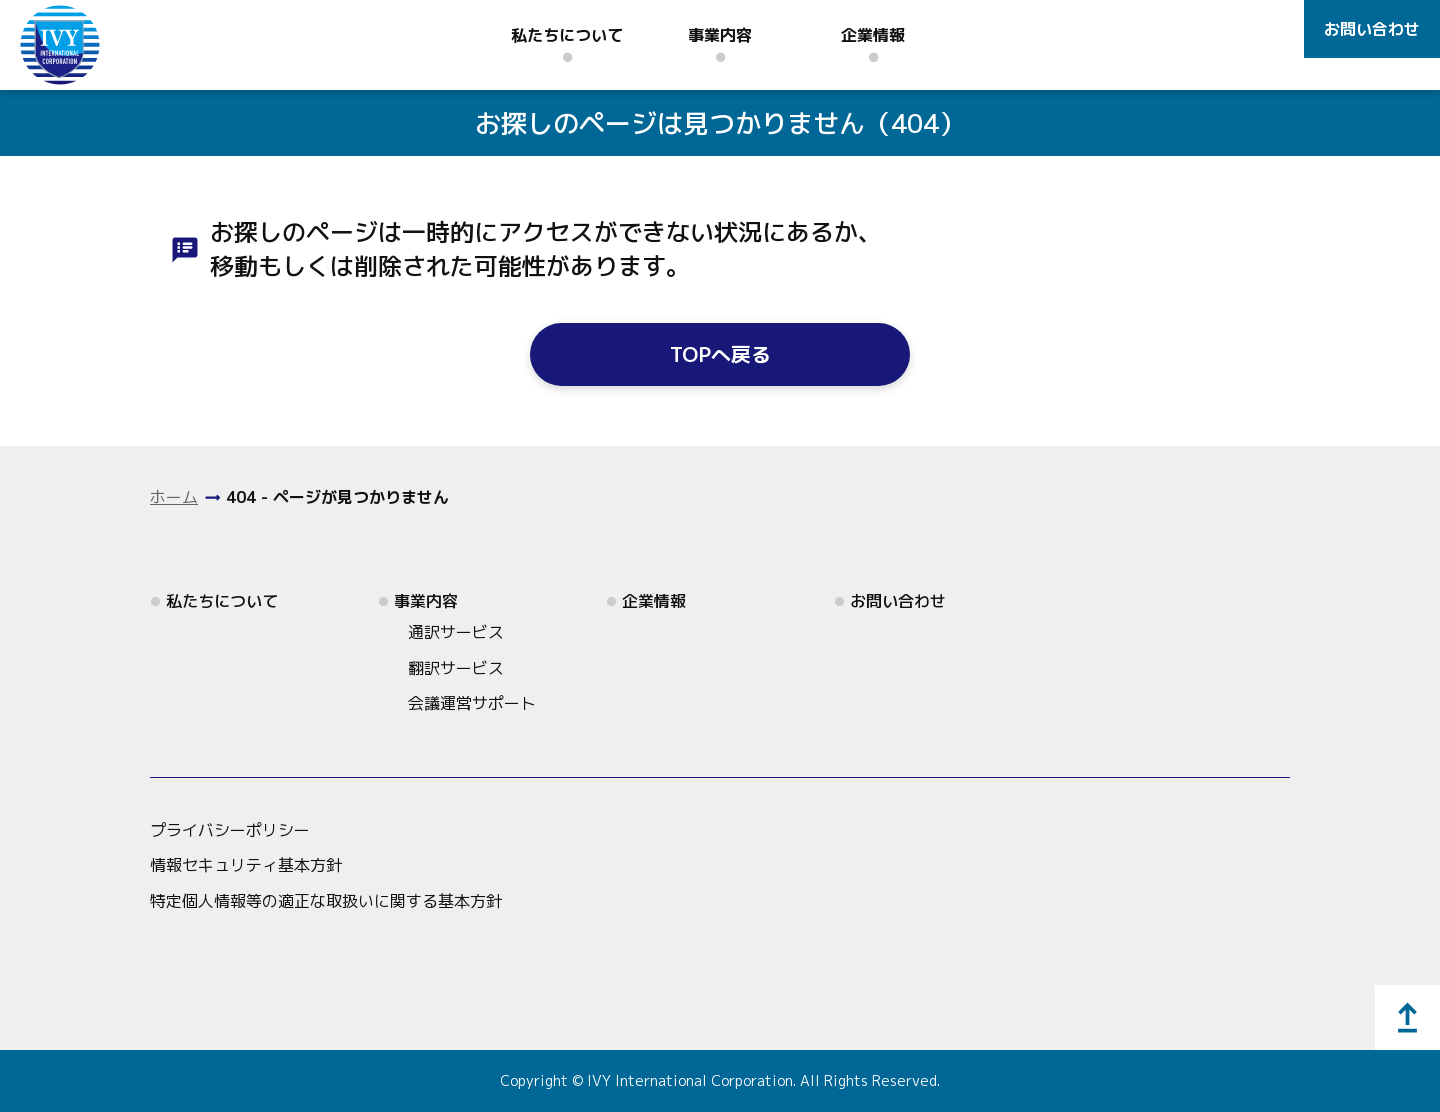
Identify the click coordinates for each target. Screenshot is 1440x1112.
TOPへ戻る (720, 354)
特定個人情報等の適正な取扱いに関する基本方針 (326, 901)
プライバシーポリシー (230, 830)
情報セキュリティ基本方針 (246, 865)
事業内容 (720, 35)
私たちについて (567, 35)
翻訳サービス (456, 668)
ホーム (174, 497)
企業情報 (873, 35)
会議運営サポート (472, 703)
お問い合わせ (1372, 29)
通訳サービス (456, 632)
